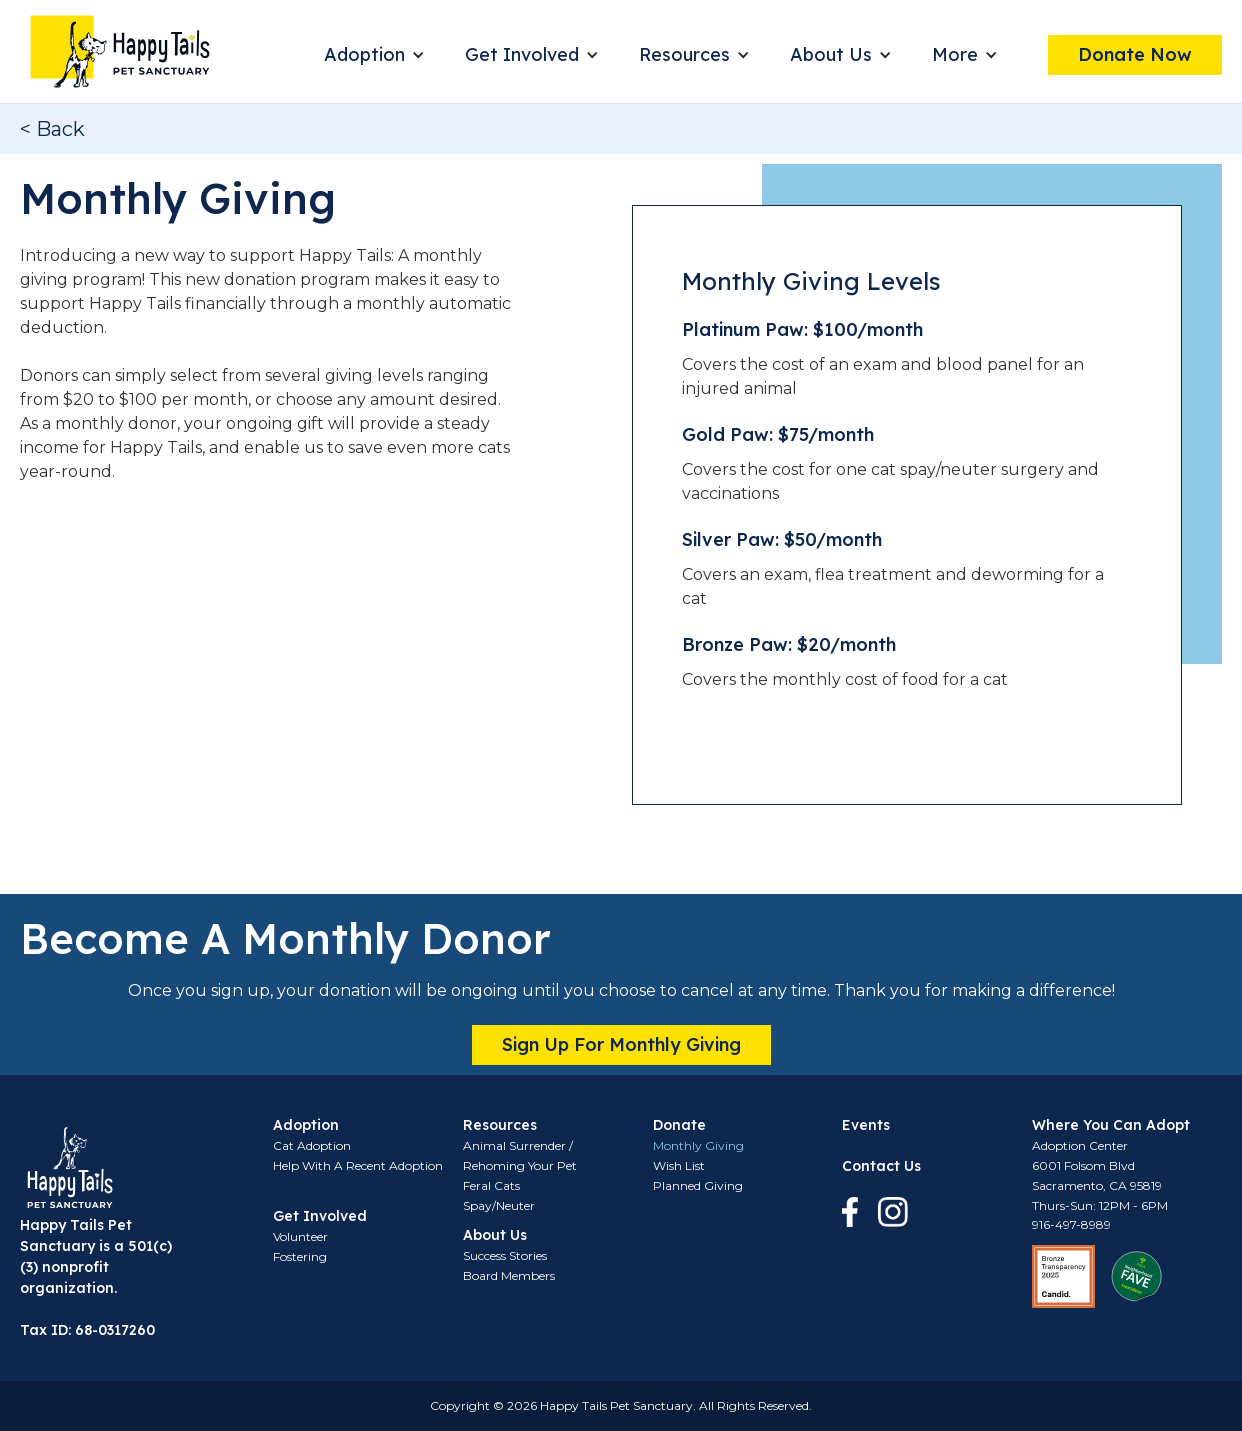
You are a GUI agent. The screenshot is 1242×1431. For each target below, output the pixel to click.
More (955, 54)
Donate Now (1135, 54)
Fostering (300, 1256)
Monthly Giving (698, 1145)
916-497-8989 (1071, 1224)
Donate (679, 1125)
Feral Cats (491, 1185)
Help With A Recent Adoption (358, 1165)
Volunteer (300, 1236)
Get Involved (522, 54)
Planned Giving (698, 1185)
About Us (831, 54)
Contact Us (881, 1166)
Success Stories (505, 1255)
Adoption (364, 54)
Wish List (679, 1165)
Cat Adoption (312, 1145)
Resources (684, 54)
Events (866, 1125)
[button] (374, 55)
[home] (120, 51)
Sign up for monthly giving (621, 1044)
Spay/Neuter (499, 1205)
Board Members (509, 1275)
